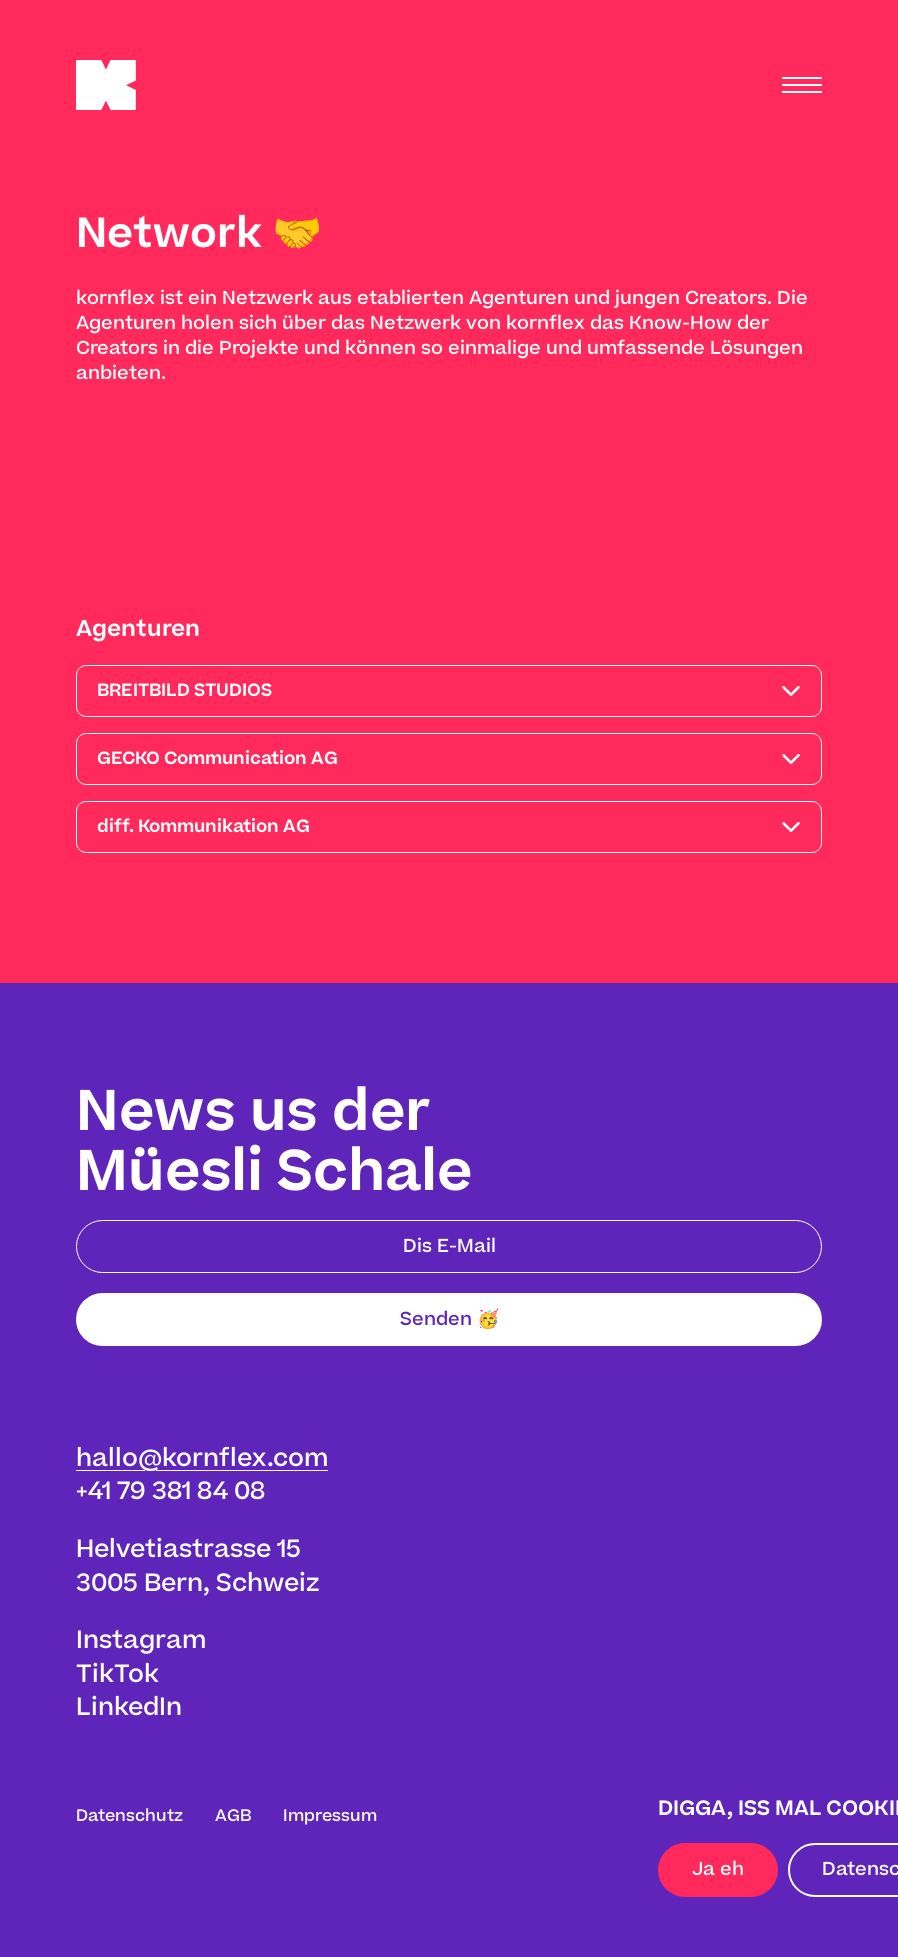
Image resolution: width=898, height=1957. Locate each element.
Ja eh (718, 1869)
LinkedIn (129, 1707)
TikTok (117, 1674)
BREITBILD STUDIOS (184, 690)
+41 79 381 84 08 (170, 1491)
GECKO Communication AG (217, 758)
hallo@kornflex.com (202, 1458)
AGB (233, 1816)
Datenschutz (129, 1816)
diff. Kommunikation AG (203, 826)
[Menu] (802, 85)
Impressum (330, 1816)
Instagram (141, 1640)
